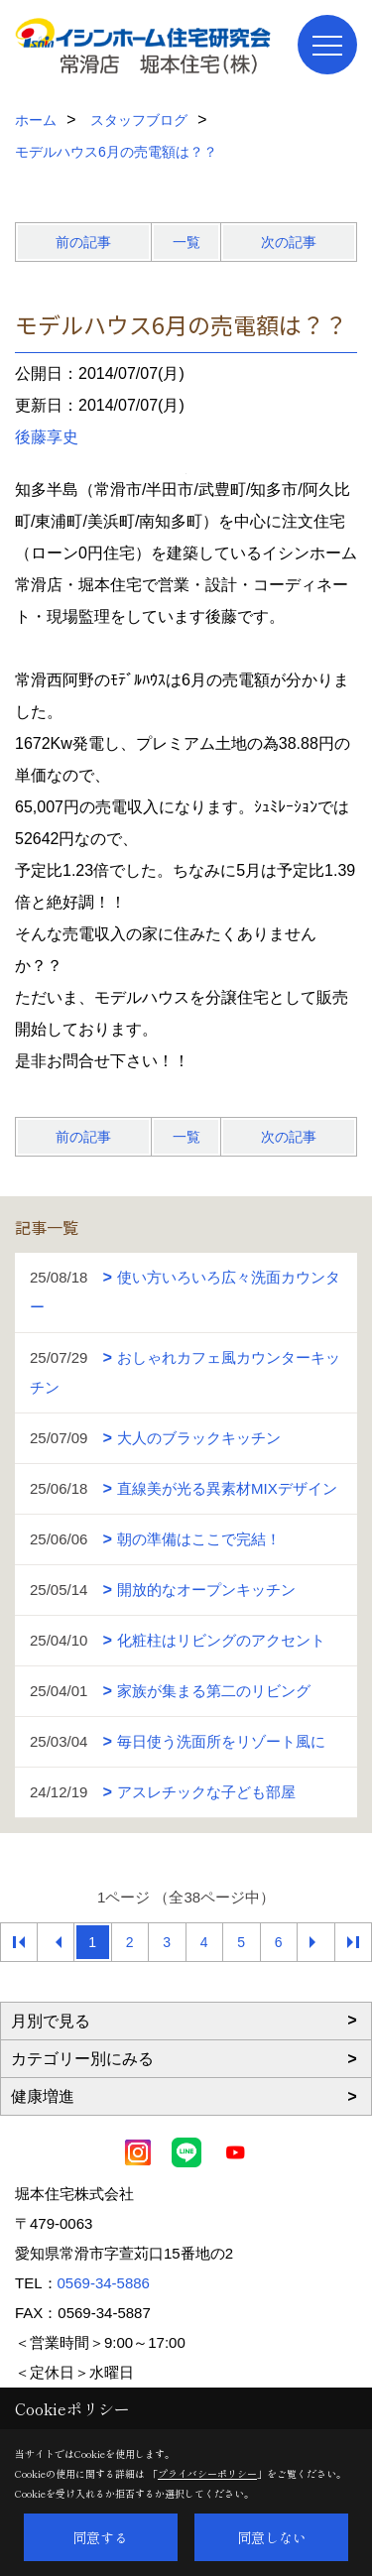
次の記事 (288, 242)
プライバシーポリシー (207, 2473)
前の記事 (83, 242)
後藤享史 (46, 437)
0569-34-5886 (104, 2282)
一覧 (186, 242)
